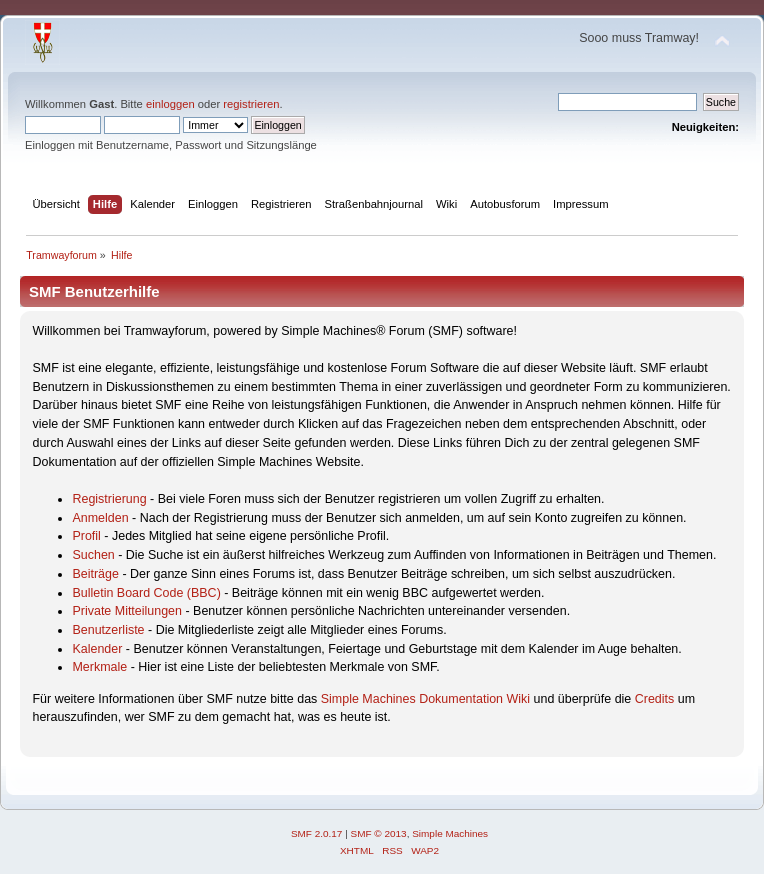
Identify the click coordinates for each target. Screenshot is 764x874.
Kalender (97, 649)
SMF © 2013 (379, 833)
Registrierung (109, 499)
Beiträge (95, 574)
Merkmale (99, 667)
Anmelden (100, 518)
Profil (86, 536)
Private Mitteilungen (127, 611)
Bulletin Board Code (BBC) (146, 593)
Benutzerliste (108, 630)
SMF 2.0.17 (317, 833)
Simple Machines (450, 833)
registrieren (251, 104)
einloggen (170, 104)
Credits (655, 699)
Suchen (93, 555)
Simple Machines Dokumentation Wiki (425, 699)
